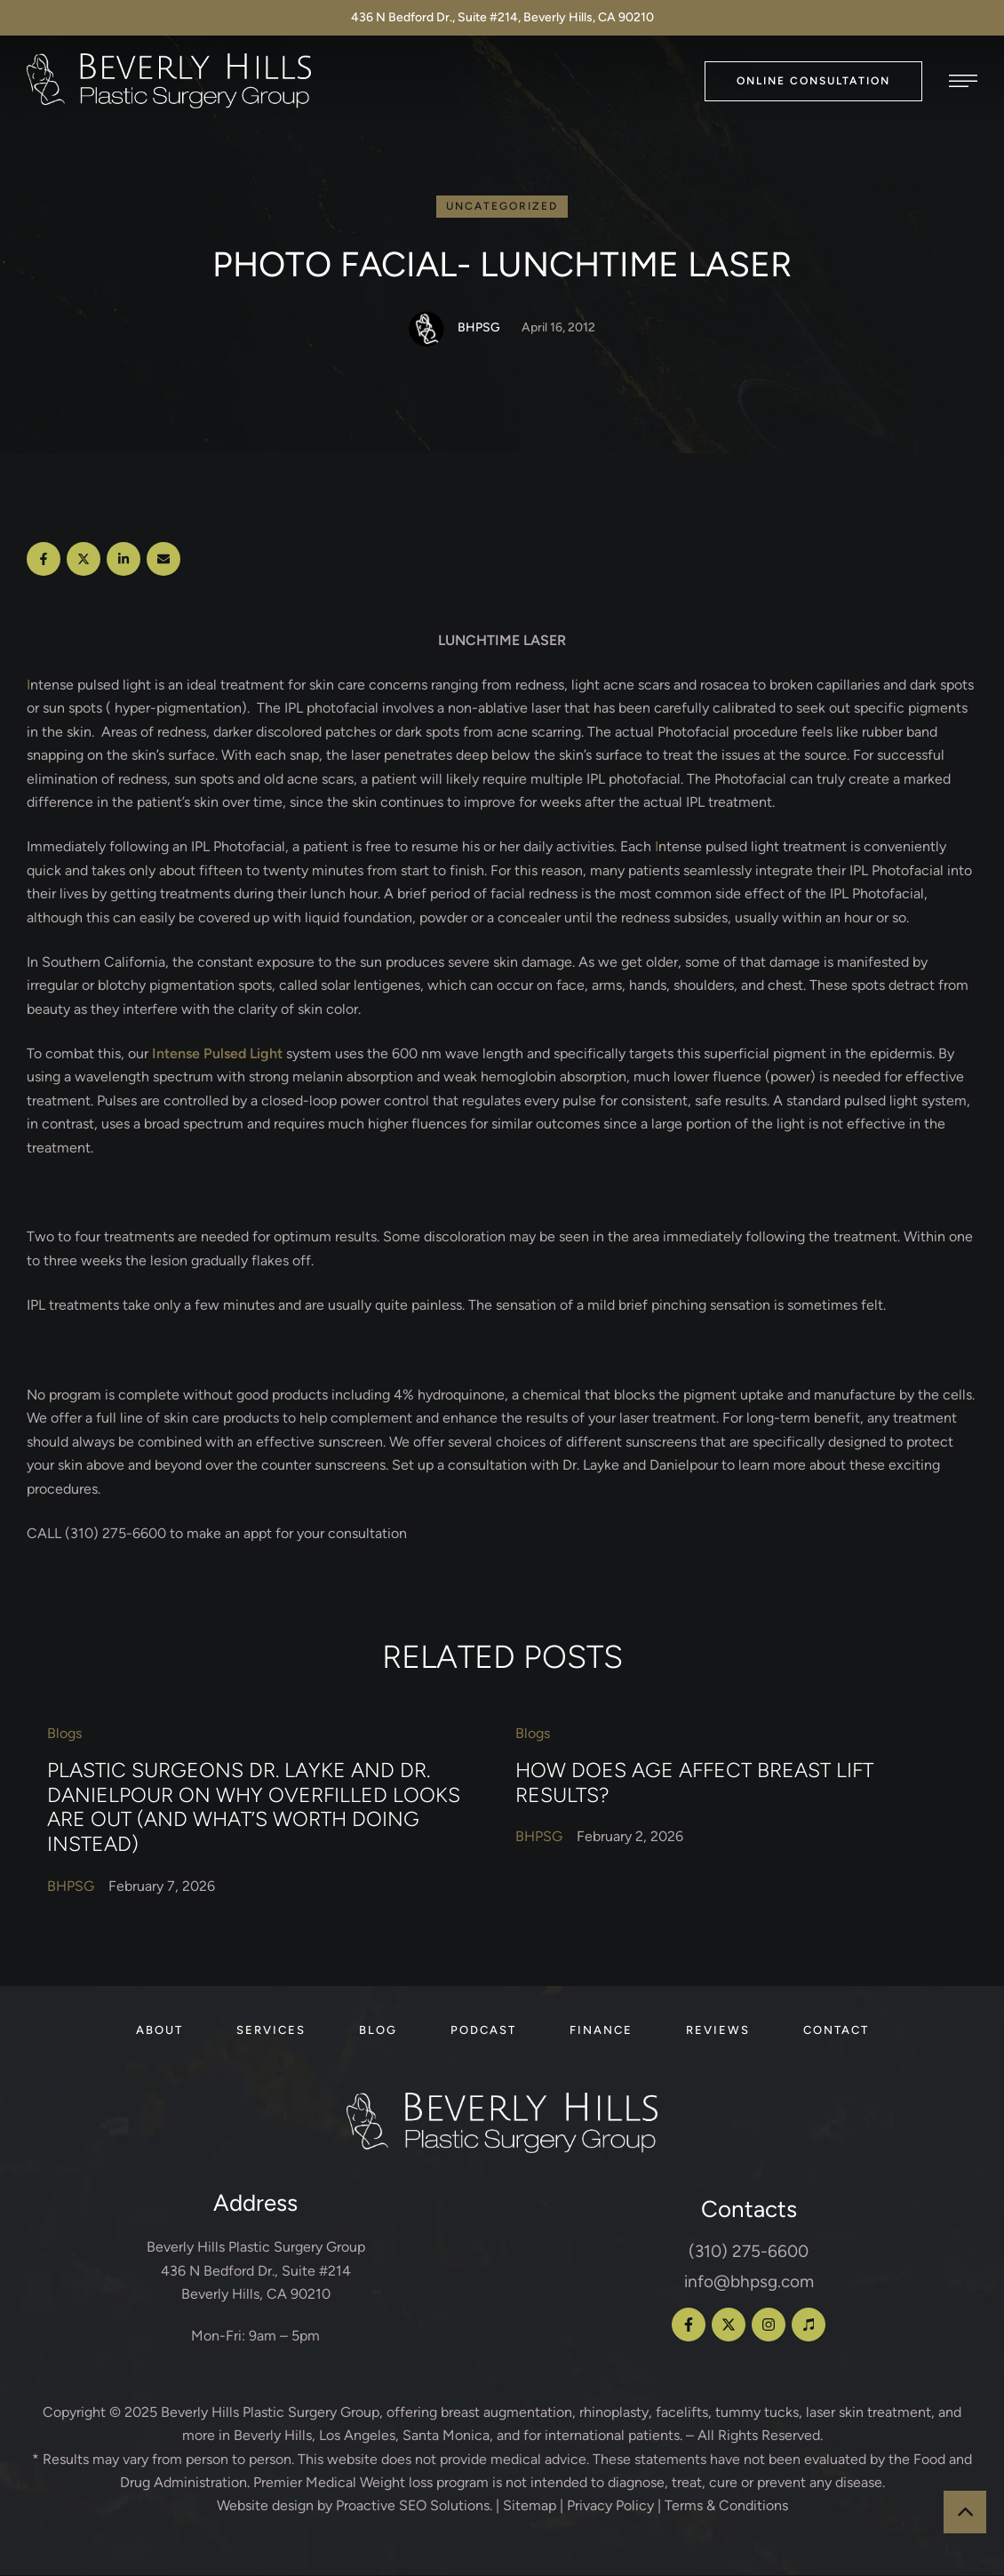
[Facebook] (43, 560)
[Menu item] (159, 2031)
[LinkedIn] (123, 560)
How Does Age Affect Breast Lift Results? (694, 1783)
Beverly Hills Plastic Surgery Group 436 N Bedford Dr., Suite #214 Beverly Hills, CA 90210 (256, 2271)
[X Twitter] (83, 560)
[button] (813, 81)
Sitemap (529, 2506)
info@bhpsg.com (749, 2282)
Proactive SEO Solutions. (414, 2506)
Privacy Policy (610, 2506)
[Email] (163, 560)
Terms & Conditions (726, 2506)
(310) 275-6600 (749, 2252)
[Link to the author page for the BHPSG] (426, 329)
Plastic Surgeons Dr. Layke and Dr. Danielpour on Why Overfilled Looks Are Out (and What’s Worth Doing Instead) (253, 1808)
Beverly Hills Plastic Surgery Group (270, 2413)
